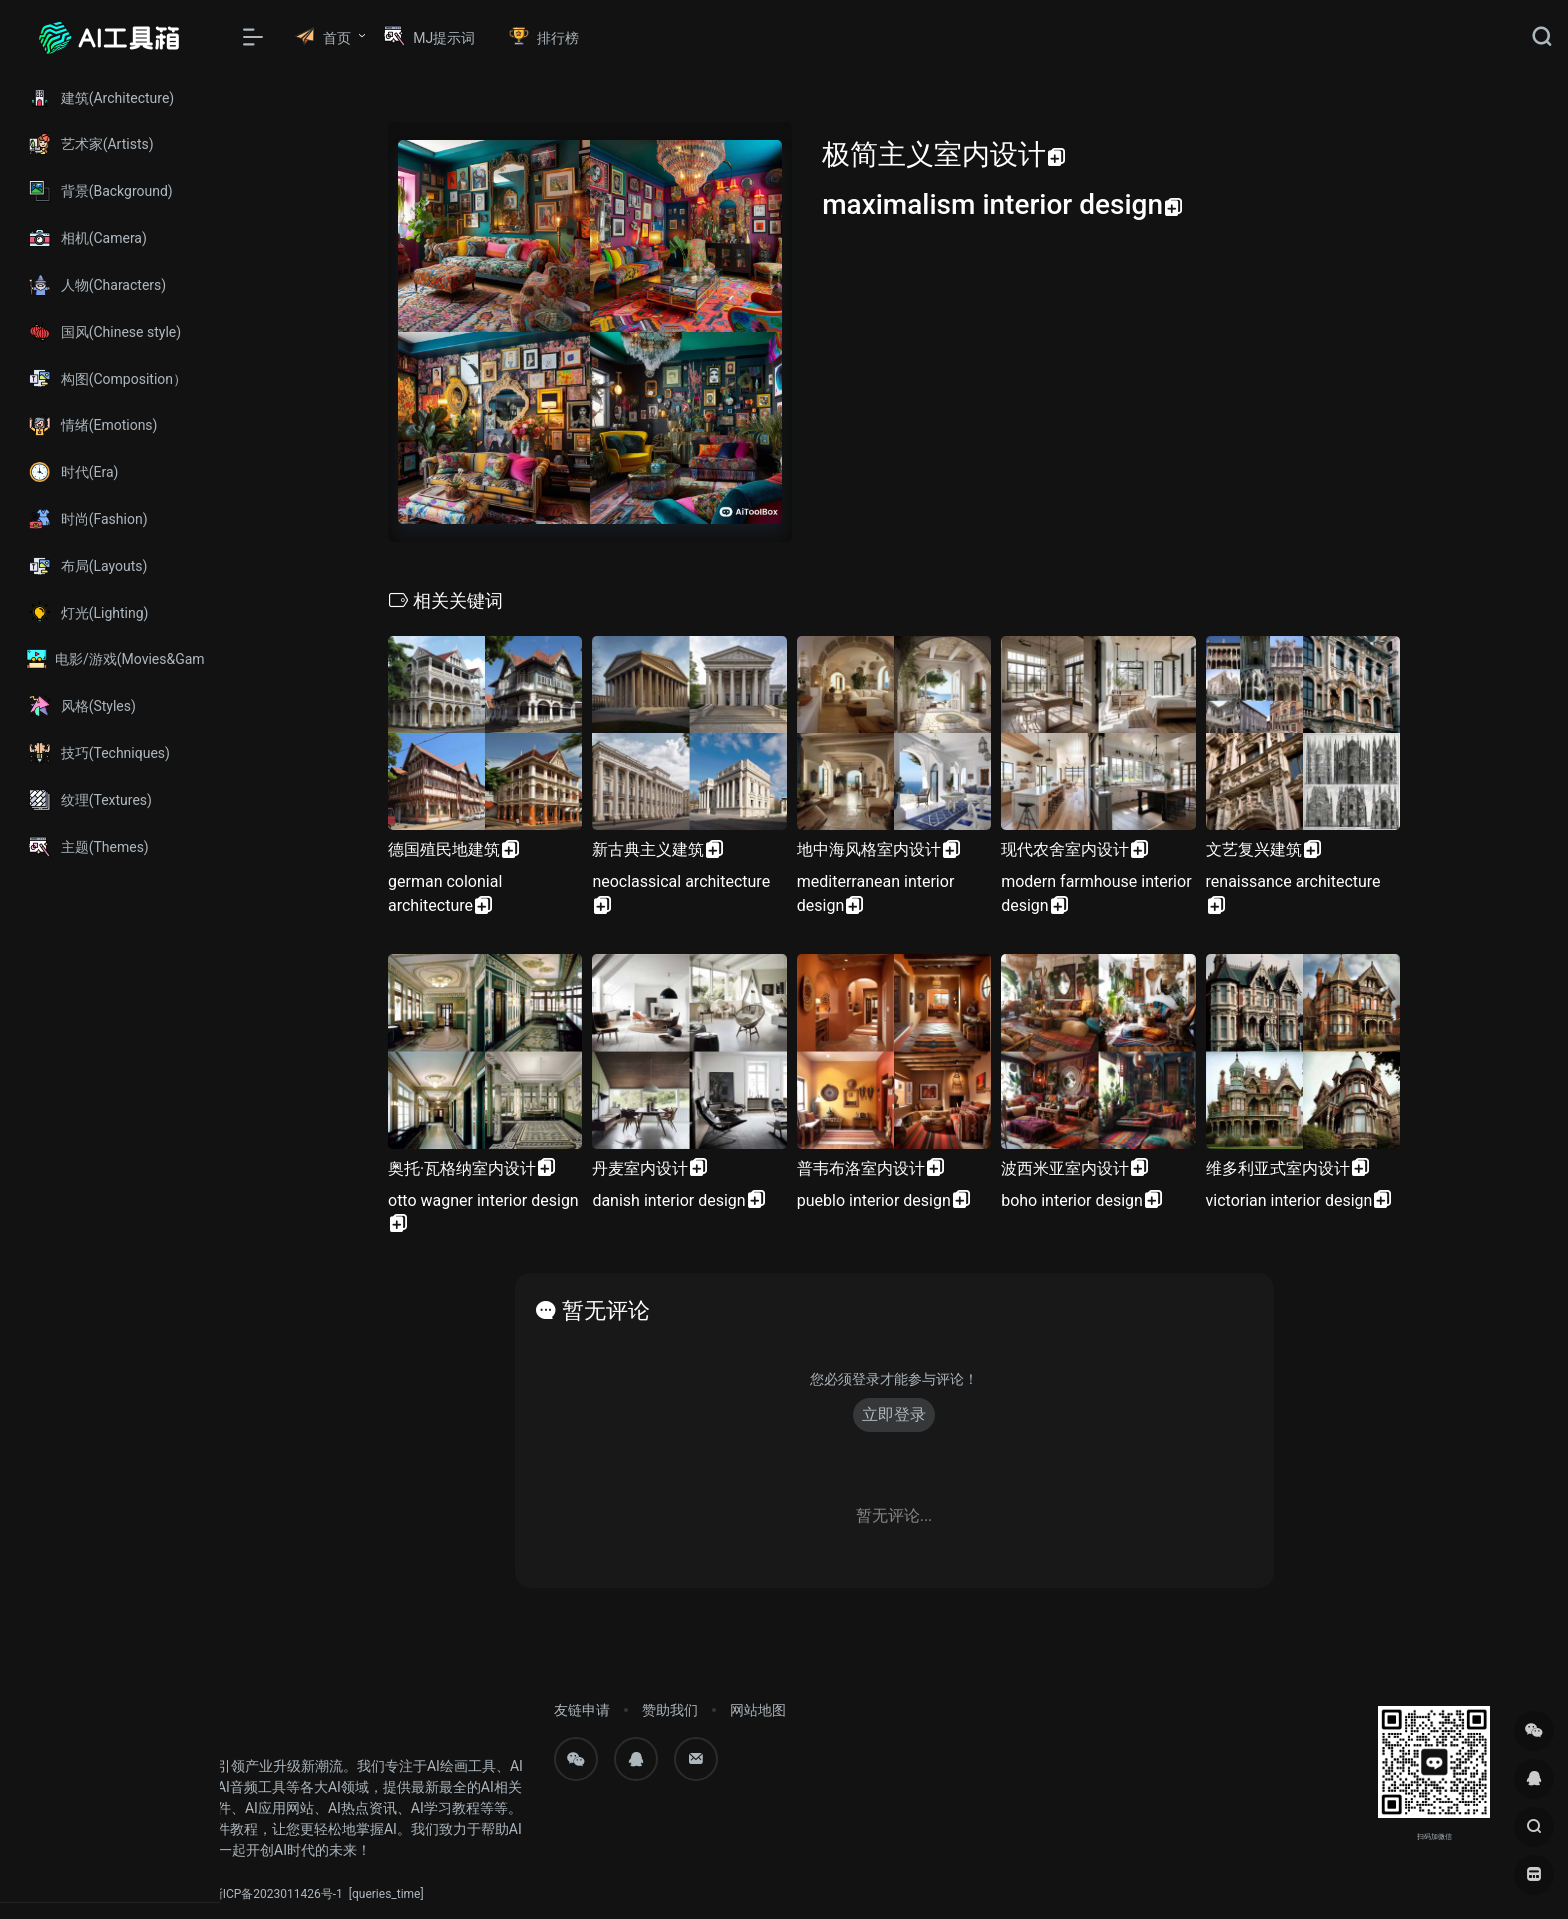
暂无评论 (606, 1310)
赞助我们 (670, 1710)
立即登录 (894, 1414)
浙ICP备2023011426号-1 (277, 1894)
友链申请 (582, 1710)
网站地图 (758, 1710)
